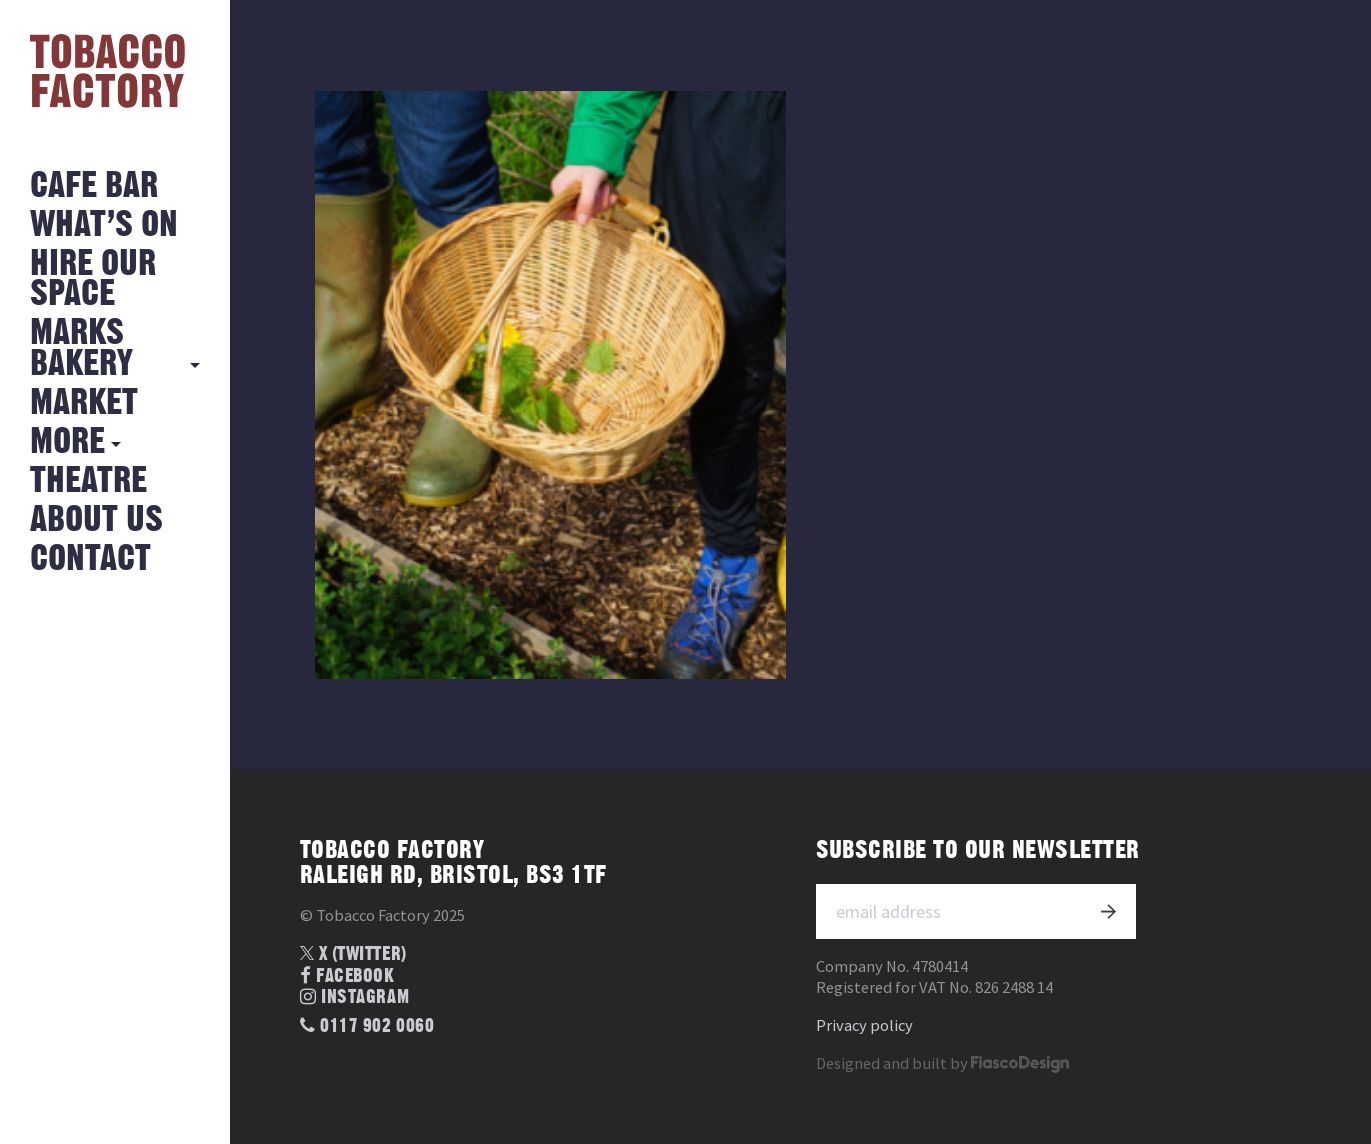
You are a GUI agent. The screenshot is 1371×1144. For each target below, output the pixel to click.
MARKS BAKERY (81, 348)
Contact (90, 559)
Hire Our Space (93, 279)
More (67, 442)
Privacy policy (864, 1025)
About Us (96, 520)
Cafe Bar (94, 186)
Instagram (354, 997)
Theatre (88, 481)
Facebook (347, 976)
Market (84, 403)
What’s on (104, 225)
